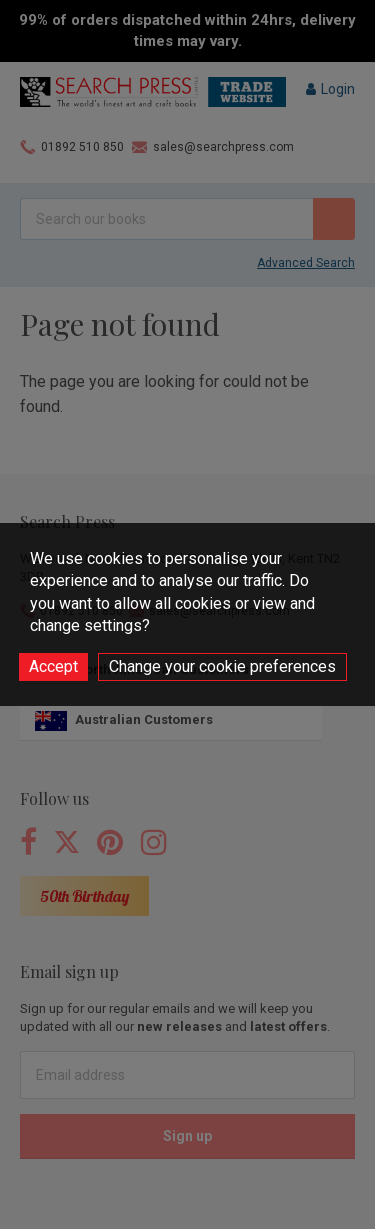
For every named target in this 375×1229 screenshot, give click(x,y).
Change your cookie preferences (222, 666)
